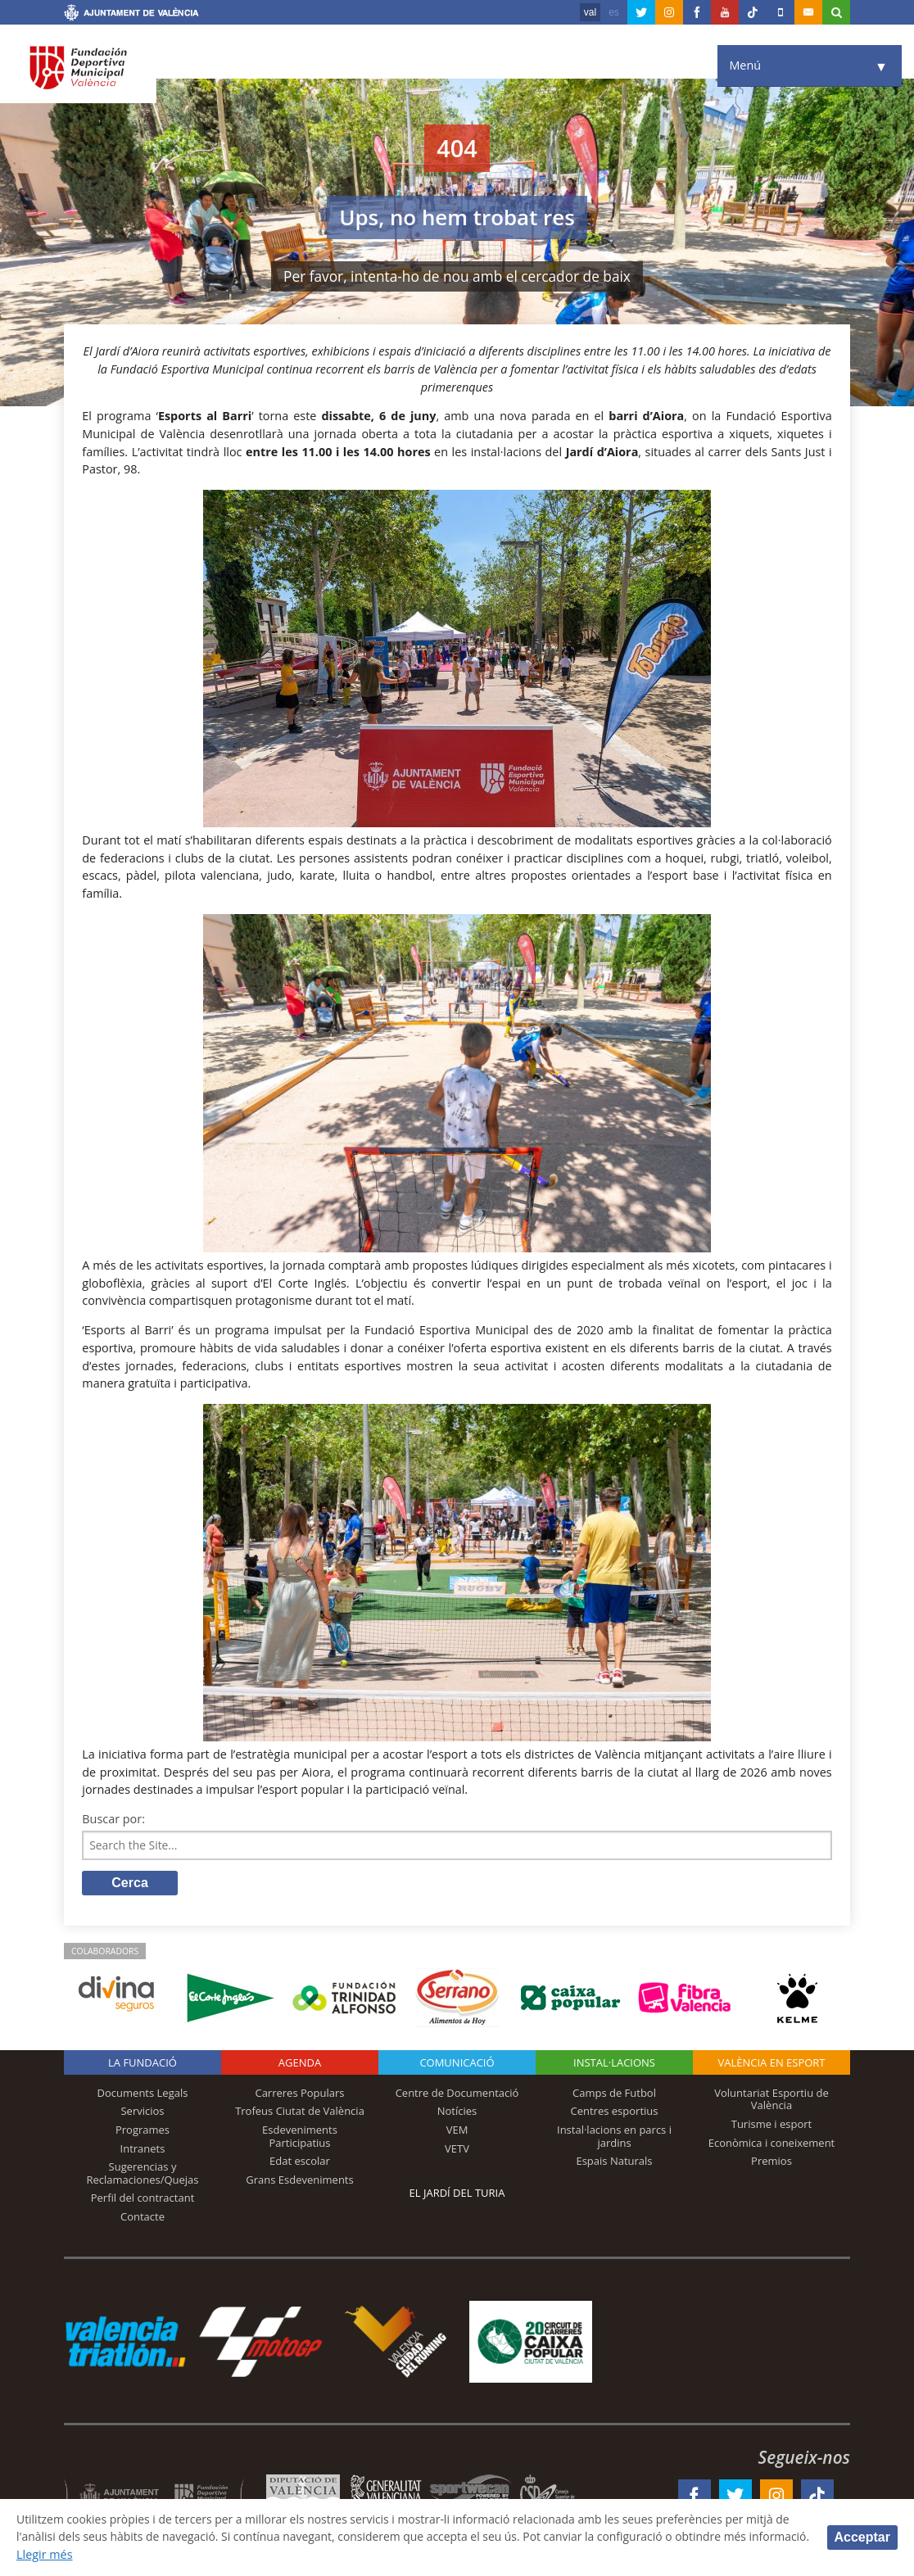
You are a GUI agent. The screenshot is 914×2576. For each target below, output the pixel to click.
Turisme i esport (771, 2125)
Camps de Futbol (614, 2094)
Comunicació (456, 2064)
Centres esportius (614, 2112)
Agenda (299, 2064)
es (614, 12)
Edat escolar (299, 2162)
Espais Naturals (614, 2162)
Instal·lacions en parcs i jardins (614, 2138)
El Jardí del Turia (457, 2194)
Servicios (142, 2112)
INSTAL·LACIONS (614, 2064)
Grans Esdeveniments (299, 2181)
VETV (457, 2149)
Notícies (457, 2112)
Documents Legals (142, 2094)
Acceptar (862, 2537)
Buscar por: (113, 1819)
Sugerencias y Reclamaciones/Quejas (143, 2175)
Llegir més (110, 2554)
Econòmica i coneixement (771, 2143)
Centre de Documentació (457, 2094)
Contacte (142, 2218)
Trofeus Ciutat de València (299, 2112)
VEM (457, 2131)
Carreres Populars (299, 2094)
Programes (142, 2131)
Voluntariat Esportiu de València (771, 2101)
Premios (771, 2162)
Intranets (142, 2149)
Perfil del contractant (143, 2199)
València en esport (771, 2064)
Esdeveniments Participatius (299, 2138)
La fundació (142, 2064)
